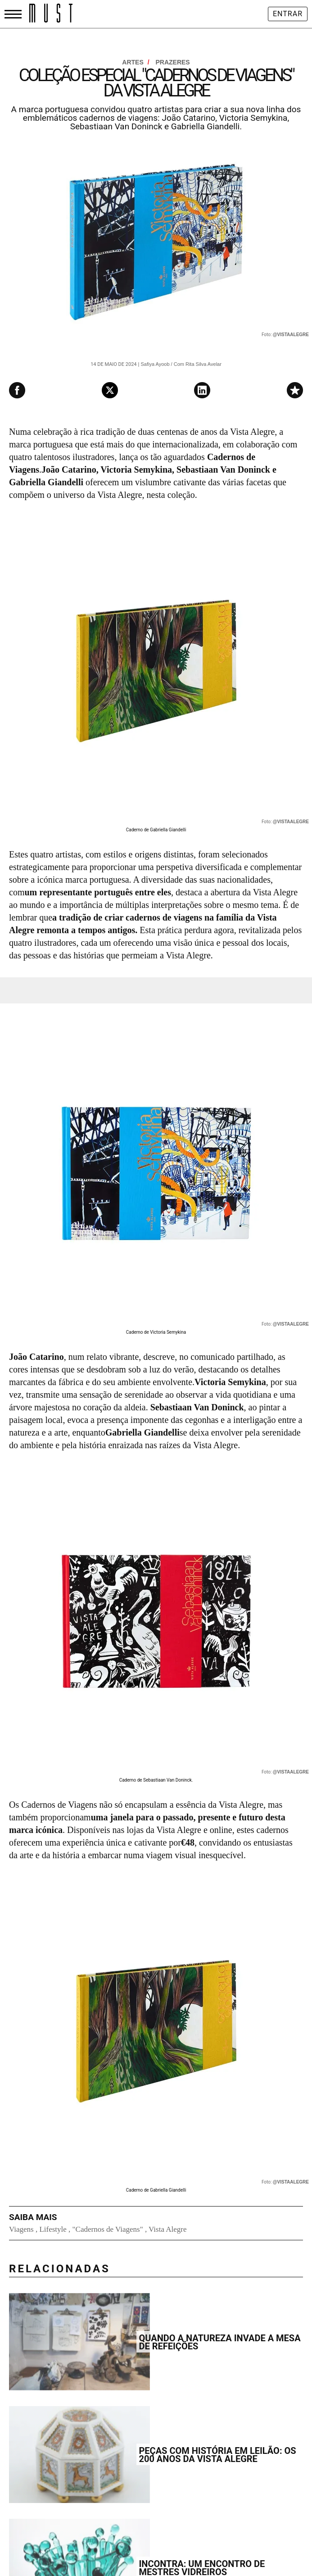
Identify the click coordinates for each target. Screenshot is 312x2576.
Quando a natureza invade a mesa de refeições (219, 2342)
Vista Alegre (167, 2229)
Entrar (288, 13)
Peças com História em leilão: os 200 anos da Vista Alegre (217, 2454)
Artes (136, 62)
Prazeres (172, 62)
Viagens (21, 2229)
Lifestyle (52, 2229)
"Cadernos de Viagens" (107, 2229)
